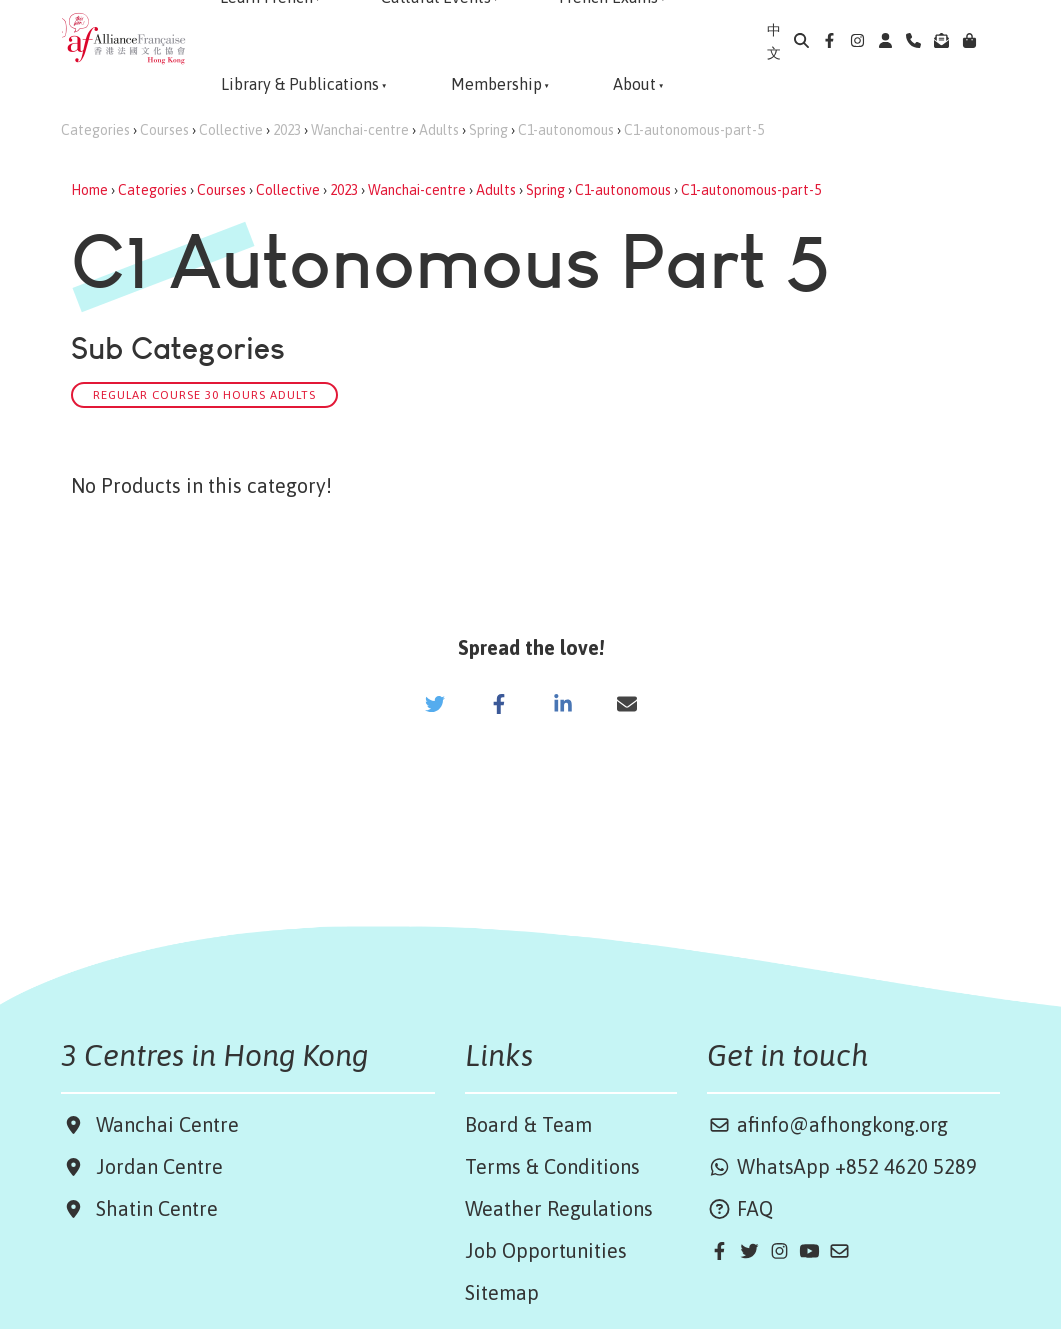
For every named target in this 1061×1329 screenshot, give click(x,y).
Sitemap (502, 1292)
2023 (287, 130)
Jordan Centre (154, 1166)
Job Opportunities (546, 1250)
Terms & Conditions (552, 1166)
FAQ (740, 1208)
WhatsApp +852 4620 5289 (842, 1166)
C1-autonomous (566, 130)
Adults (439, 130)
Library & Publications (300, 84)
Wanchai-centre (360, 130)
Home (89, 190)
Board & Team (528, 1124)
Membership (496, 84)
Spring (488, 130)
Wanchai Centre (170, 1124)
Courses (164, 130)
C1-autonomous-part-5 (694, 130)
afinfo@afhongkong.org (827, 1124)
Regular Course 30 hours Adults (204, 394)
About (634, 84)
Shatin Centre (152, 1208)
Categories (95, 130)
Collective (231, 130)
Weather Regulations (559, 1208)
